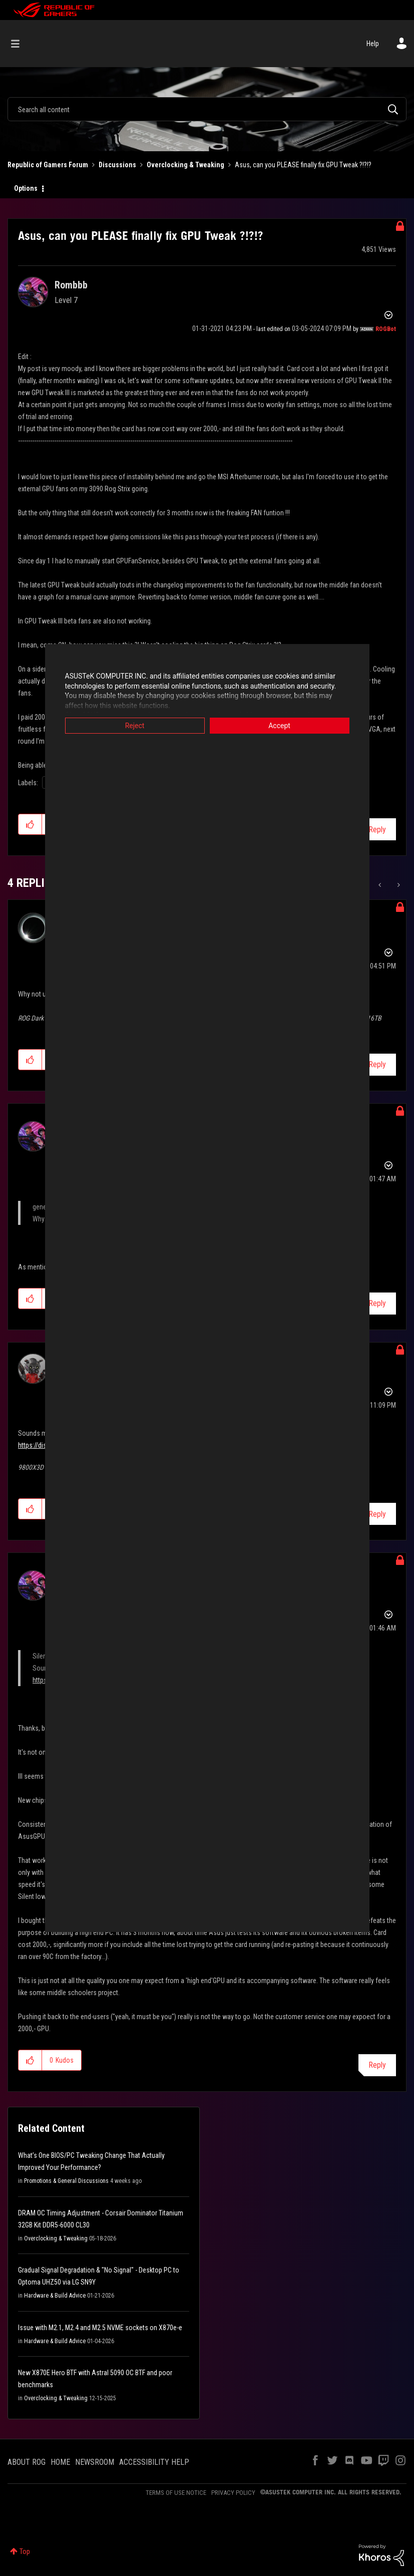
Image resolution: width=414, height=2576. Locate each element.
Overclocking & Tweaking (185, 165)
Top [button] (25, 2551)
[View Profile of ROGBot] (385, 329)
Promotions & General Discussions (66, 2180)
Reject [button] (135, 726)
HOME (60, 2462)
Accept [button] (279, 726)
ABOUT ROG (27, 2462)
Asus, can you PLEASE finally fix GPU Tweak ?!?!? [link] (303, 165)
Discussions (117, 165)
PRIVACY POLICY (233, 2492)
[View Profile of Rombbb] (71, 285)
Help (372, 44)
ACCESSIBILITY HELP (154, 2462)
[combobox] (207, 109)
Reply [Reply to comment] (377, 1064)
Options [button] (26, 188)
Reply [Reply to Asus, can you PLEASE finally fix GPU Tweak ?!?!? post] (377, 829)
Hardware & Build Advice (55, 2295)
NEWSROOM (94, 2462)
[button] (30, 824)
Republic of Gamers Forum (48, 165)
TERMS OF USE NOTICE (176, 2492)
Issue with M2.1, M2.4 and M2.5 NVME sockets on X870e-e (100, 2328)
